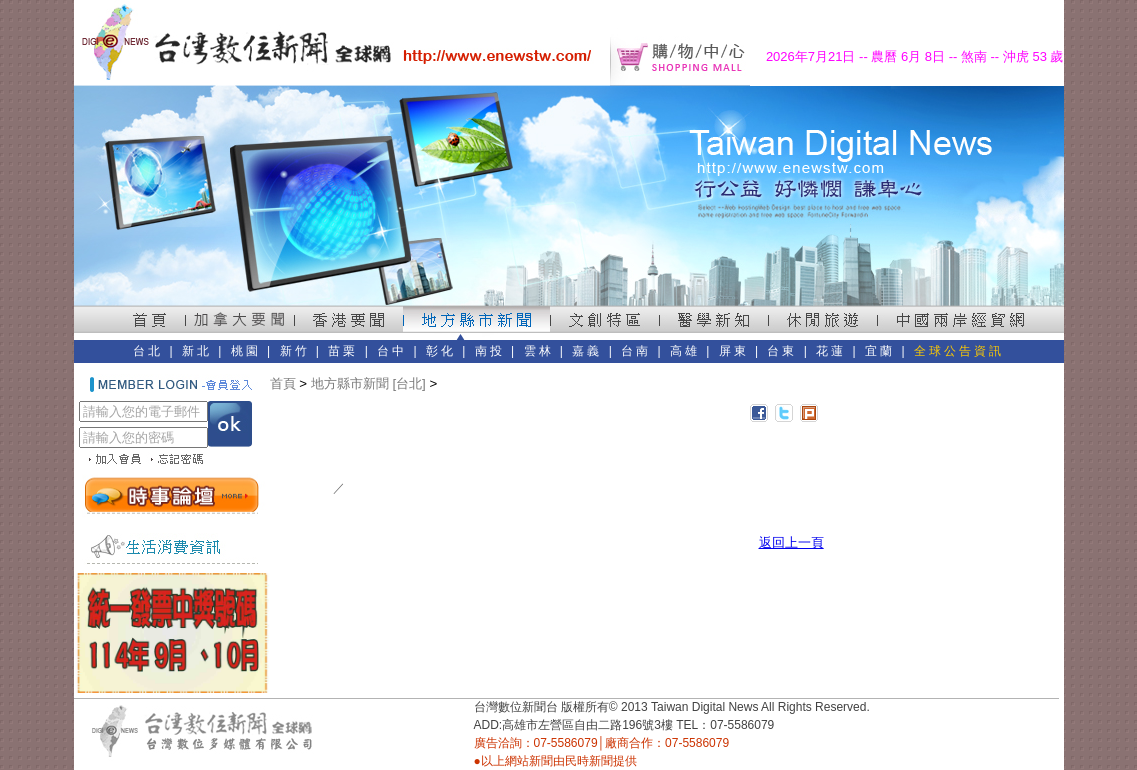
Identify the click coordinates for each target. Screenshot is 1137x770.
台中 (392, 351)
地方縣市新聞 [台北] (368, 383)
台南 (636, 351)
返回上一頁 (791, 542)
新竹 (295, 351)
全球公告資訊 (959, 351)
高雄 (685, 351)
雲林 (539, 351)
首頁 (283, 383)
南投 (490, 351)
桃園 (246, 351)
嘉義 (587, 351)
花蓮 (831, 351)
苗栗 (343, 351)
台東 (782, 351)
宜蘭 (880, 351)
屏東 (734, 351)
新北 (197, 351)
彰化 (441, 351)
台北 (148, 351)
